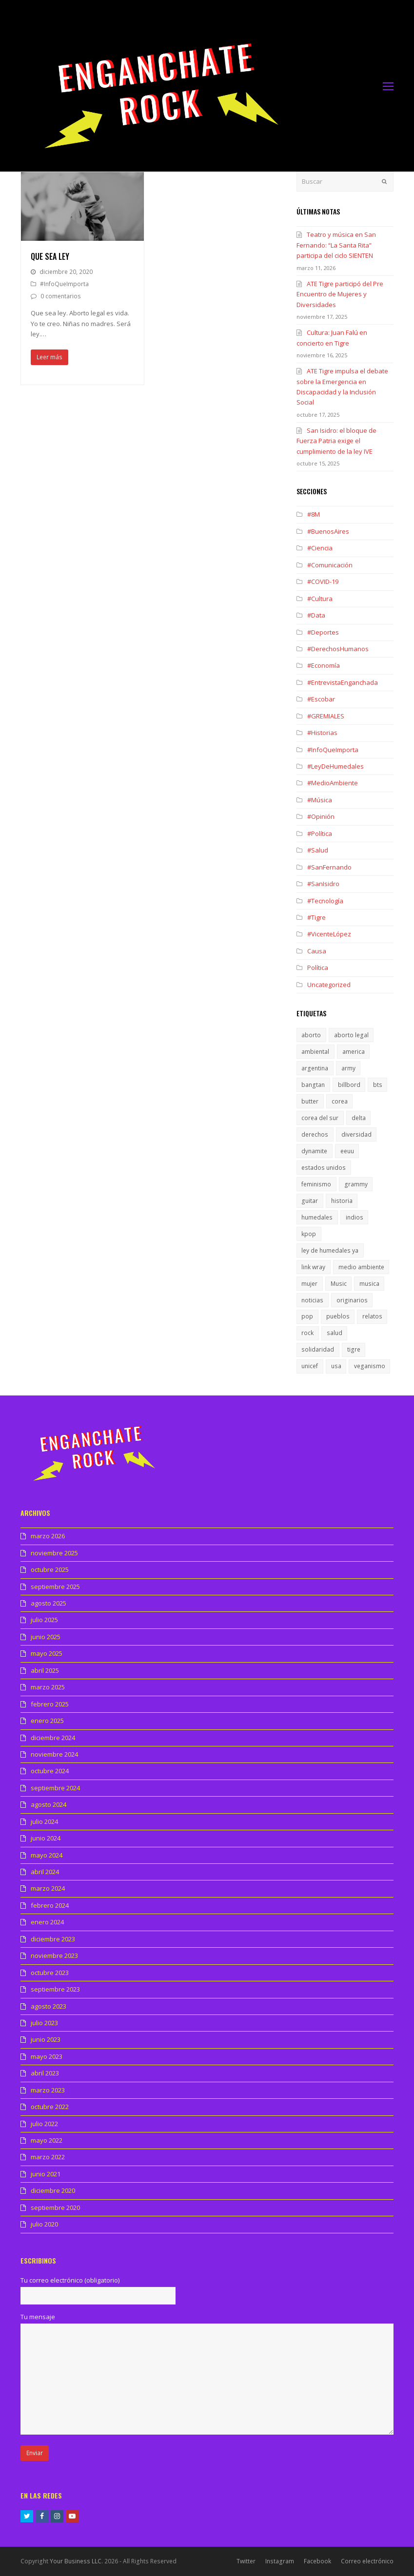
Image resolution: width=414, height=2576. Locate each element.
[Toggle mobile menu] (388, 85)
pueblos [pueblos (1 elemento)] (338, 1316)
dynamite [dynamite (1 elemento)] (314, 1151)
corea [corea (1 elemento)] (340, 1101)
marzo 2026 (48, 1535)
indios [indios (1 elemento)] (354, 1217)
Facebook (317, 2561)
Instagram (279, 2561)
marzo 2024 (48, 1888)
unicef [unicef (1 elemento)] (309, 1366)
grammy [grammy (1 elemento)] (356, 1184)
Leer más (49, 357)
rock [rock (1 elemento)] (307, 1333)
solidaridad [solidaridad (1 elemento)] (317, 1349)
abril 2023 (45, 2073)
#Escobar (321, 699)
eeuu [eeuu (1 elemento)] (347, 1151)
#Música (319, 799)
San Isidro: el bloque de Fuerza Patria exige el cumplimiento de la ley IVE (336, 441)
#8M (313, 514)
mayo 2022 (46, 2140)
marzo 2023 (48, 2090)
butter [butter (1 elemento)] (309, 1101)
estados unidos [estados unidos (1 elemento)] (323, 1167)
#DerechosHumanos (338, 648)
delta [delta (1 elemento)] (359, 1118)
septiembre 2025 (55, 1586)
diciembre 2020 (53, 2190)
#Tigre (316, 917)
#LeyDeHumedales (335, 766)
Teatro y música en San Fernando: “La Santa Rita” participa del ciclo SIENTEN (336, 245)
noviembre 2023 (54, 1955)
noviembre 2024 (54, 1754)
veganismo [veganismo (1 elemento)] (369, 1366)
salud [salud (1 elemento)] (334, 1333)
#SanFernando (329, 867)
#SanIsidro (323, 883)
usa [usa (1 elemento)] (336, 1366)
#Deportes (323, 632)
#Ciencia (320, 547)
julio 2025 (44, 1619)
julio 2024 (44, 1821)
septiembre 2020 (55, 2207)
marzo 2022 (48, 2156)
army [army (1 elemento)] (348, 1068)
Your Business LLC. (76, 2561)
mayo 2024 (46, 1855)
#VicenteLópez (329, 934)
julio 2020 (44, 2224)
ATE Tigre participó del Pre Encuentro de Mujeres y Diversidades (339, 294)
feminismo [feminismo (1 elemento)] (316, 1184)
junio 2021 (45, 2173)
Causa (316, 951)
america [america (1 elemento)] (353, 1051)
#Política (319, 833)
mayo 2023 (46, 2056)
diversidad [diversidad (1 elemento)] (356, 1134)
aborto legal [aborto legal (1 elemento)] (351, 1035)
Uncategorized (329, 984)
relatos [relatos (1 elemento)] (372, 1316)
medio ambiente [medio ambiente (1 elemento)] (361, 1267)
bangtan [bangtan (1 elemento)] (313, 1085)
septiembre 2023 (55, 1989)
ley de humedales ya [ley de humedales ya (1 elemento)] (329, 1250)
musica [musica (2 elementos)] (369, 1283)
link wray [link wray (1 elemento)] (313, 1267)
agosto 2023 (48, 2006)
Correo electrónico (367, 2561)
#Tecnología (325, 900)
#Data (316, 615)
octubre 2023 (50, 1972)
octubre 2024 (50, 1770)
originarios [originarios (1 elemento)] (352, 1300)
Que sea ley (50, 256)
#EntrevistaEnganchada (342, 682)
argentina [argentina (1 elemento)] (314, 1068)
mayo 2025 (46, 1653)
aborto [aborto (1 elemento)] (311, 1035)
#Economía (323, 665)
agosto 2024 (48, 1804)
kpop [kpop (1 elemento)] (308, 1234)
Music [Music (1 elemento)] (339, 1283)
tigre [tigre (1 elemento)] (353, 1349)
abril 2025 (45, 1670)
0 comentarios (60, 296)
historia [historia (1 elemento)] (342, 1201)
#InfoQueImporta (64, 284)
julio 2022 (44, 2123)
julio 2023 (44, 2022)
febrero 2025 (50, 1704)
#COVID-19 (322, 581)
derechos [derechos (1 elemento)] (314, 1134)
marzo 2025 (48, 1687)
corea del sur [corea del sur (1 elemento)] (319, 1118)
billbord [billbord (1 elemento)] (349, 1085)
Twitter (246, 2561)
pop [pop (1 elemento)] (307, 1316)
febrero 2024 (50, 1905)
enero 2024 (47, 1921)
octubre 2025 (50, 1569)
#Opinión (321, 816)
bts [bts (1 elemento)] (377, 1085)
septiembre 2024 (55, 1787)
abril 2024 (45, 1871)
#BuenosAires (328, 531)
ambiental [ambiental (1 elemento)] (315, 1051)
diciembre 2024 (53, 1737)
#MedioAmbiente (332, 782)
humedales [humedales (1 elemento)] (317, 1217)
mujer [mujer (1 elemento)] (309, 1283)
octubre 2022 (50, 2106)
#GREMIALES (325, 716)
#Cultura (320, 598)
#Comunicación (330, 565)
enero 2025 (47, 1720)
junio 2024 (45, 1838)
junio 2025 (45, 1636)
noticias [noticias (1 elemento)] (312, 1300)
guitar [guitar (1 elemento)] (309, 1201)
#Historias (322, 732)
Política (317, 967)
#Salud (317, 850)
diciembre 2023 (53, 1939)
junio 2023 (45, 2039)
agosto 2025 (48, 1603)
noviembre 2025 (54, 1553)
